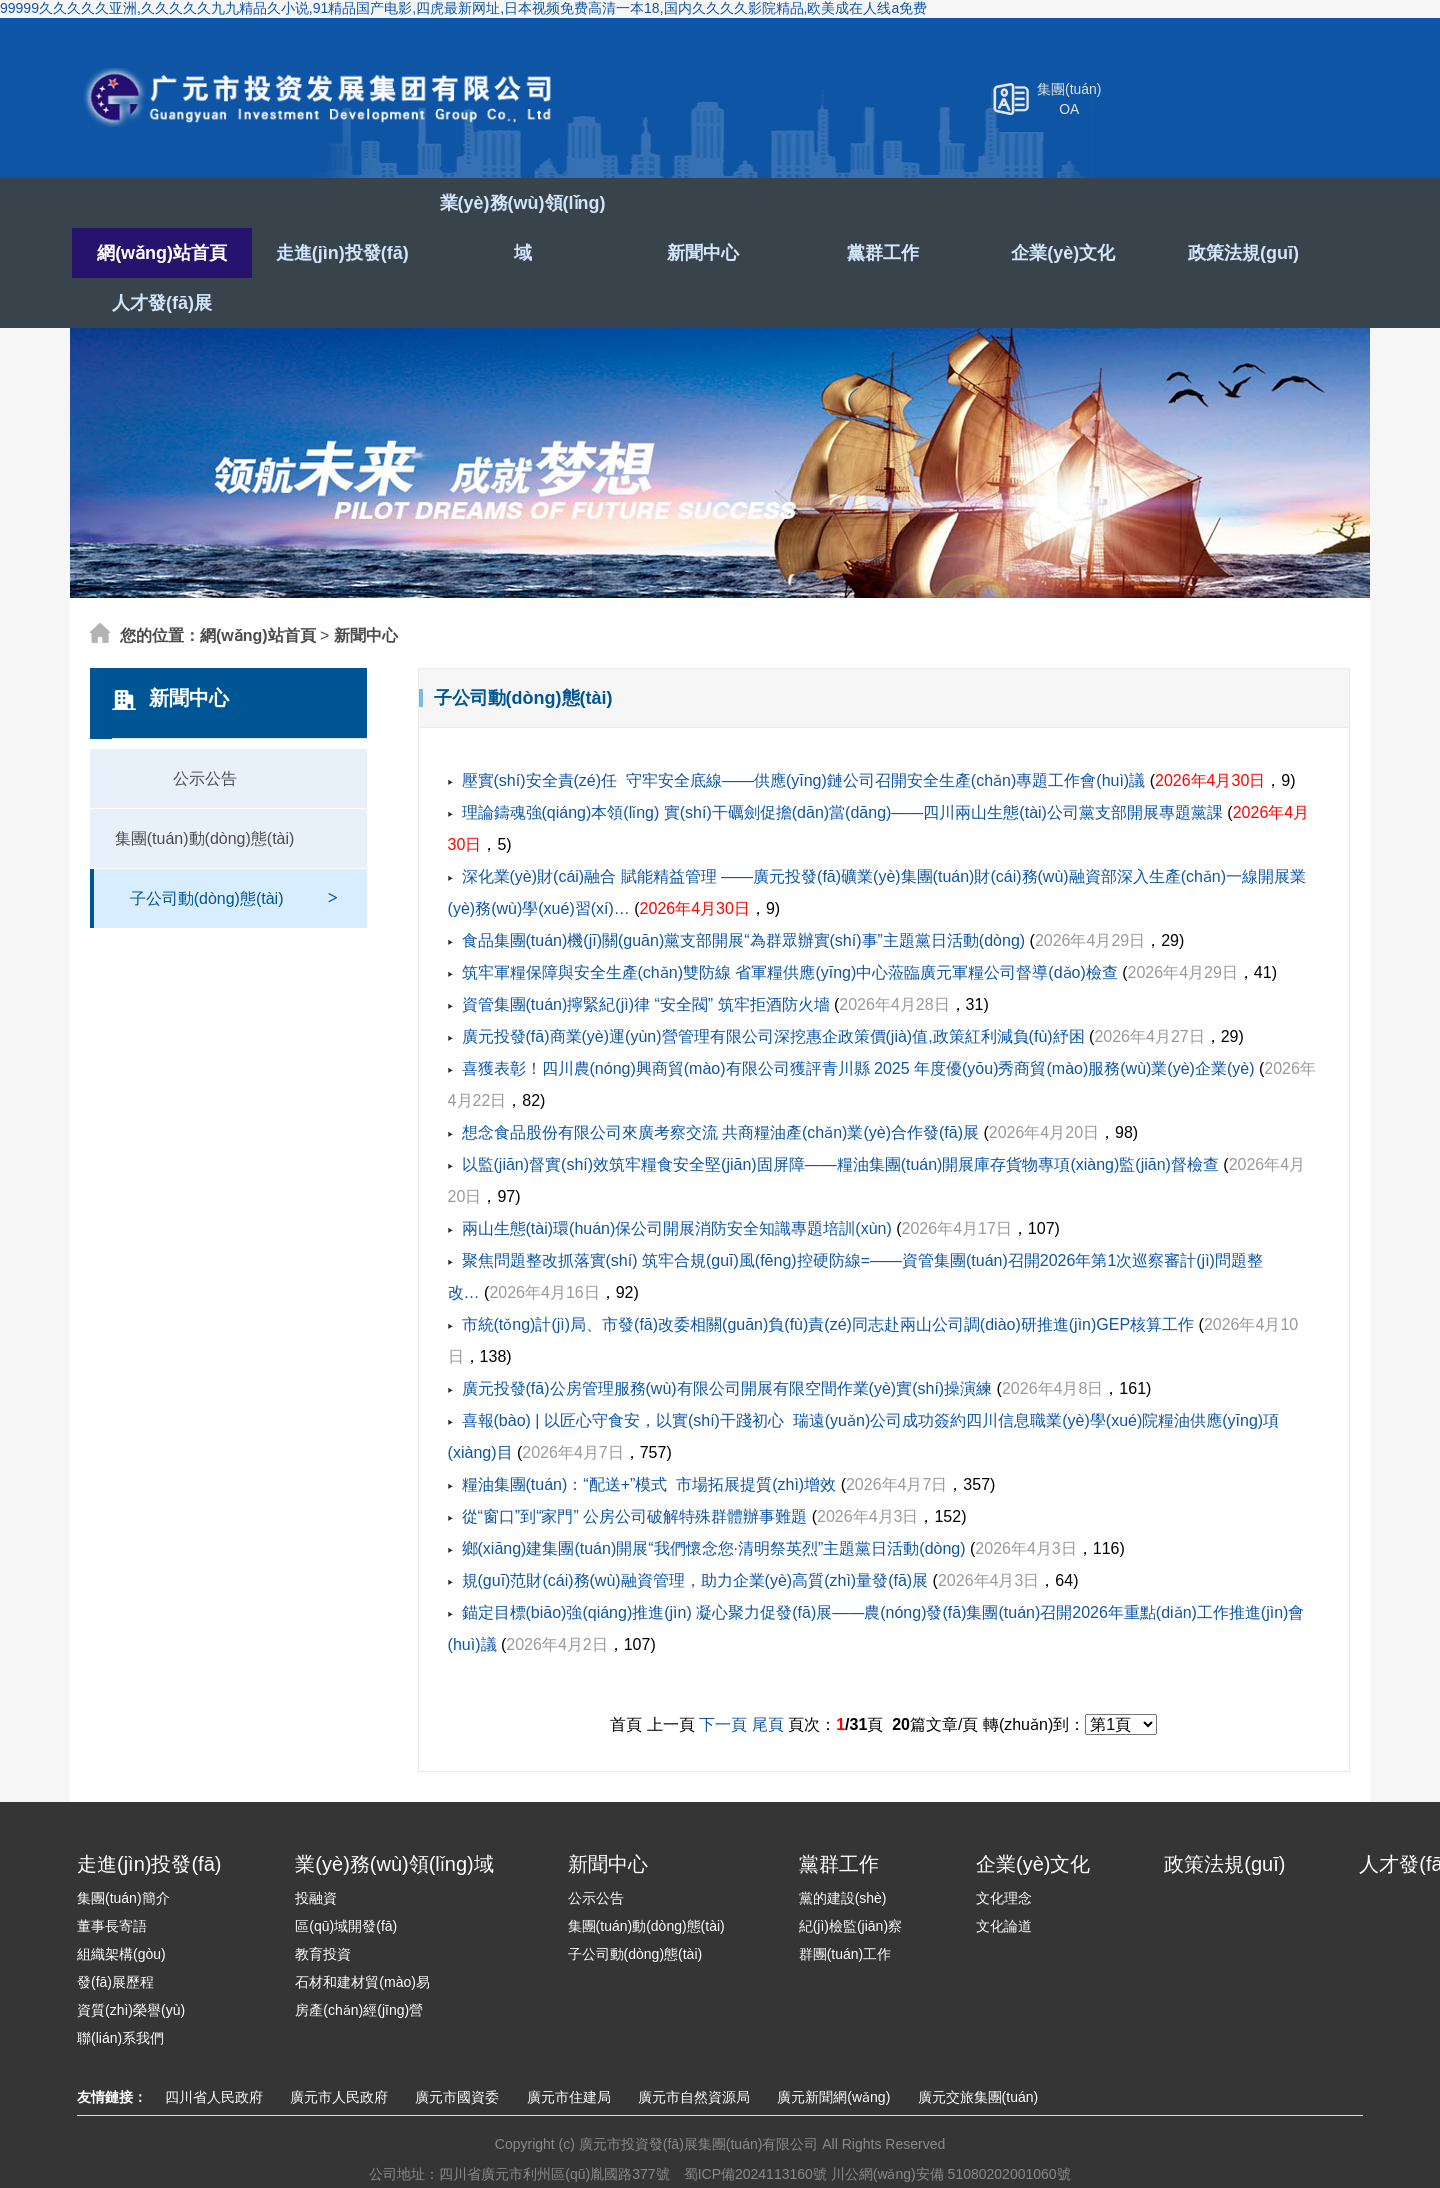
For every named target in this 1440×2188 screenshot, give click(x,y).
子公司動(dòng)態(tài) (234, 838)
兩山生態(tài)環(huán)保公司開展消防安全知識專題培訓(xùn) (677, 1178)
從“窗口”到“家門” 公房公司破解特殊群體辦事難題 (635, 1466)
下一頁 (723, 1674)
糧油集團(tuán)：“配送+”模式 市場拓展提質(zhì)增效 (649, 1434)
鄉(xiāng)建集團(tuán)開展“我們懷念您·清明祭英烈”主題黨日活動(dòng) (714, 1498)
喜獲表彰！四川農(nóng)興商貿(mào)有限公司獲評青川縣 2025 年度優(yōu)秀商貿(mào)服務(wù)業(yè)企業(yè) (858, 1018)
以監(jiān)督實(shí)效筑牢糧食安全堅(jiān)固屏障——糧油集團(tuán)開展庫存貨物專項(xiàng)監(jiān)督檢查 (840, 1114)
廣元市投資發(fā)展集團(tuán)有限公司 (332, 102)
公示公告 (205, 728)
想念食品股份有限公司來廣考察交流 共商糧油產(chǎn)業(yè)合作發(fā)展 (720, 1082)
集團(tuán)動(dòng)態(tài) (205, 788)
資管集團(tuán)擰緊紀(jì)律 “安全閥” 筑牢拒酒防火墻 (646, 954)
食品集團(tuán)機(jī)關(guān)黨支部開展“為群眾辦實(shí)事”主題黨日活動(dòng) (744, 890)
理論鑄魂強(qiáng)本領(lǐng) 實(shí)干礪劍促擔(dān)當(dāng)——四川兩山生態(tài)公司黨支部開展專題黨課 (842, 762)
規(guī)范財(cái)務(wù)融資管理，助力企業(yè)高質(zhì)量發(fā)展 (695, 1530)
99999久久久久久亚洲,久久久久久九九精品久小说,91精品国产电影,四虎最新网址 (250, 2178)
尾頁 (768, 1674)
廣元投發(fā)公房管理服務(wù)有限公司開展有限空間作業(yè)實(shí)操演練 (727, 1338)
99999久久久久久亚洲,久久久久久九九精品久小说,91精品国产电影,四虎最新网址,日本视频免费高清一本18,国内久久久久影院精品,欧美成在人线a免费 (463, 8)
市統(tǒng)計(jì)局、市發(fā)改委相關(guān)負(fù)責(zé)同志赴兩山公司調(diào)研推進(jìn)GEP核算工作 (828, 1274)
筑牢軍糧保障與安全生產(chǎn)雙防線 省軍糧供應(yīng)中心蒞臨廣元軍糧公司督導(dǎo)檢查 (790, 922)
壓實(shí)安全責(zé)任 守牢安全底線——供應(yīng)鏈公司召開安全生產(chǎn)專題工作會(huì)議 (804, 730)
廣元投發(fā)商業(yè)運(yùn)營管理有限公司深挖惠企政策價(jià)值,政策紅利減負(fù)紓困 (773, 986)
